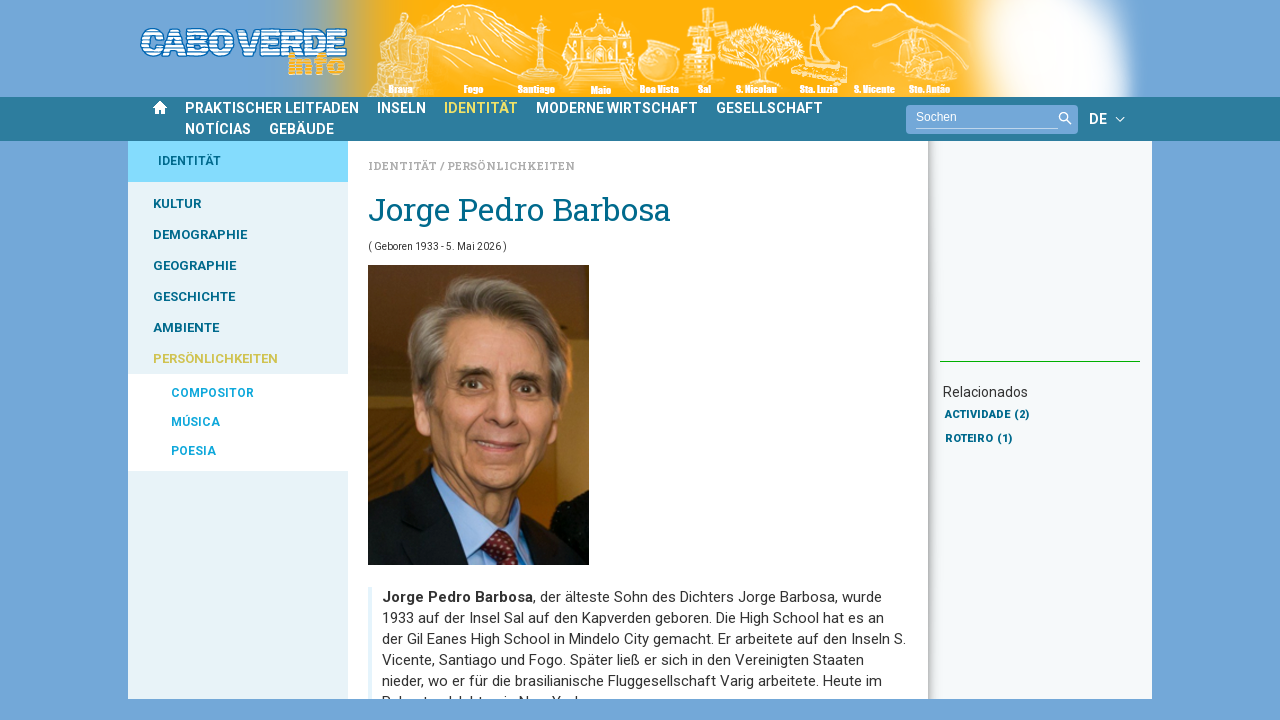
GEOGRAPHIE (194, 265)
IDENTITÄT (481, 108)
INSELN (401, 108)
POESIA (193, 451)
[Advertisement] (1040, 261)
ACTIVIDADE (987, 414)
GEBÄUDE (301, 129)
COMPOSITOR (212, 393)
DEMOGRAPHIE (200, 234)
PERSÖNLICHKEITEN (215, 358)
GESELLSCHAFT (769, 108)
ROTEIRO (978, 438)
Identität (404, 165)
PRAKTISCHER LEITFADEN (272, 108)
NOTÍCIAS (218, 129)
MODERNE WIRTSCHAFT (617, 108)
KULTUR (177, 203)
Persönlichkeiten (511, 165)
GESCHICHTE (194, 296)
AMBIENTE (186, 327)
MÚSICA (195, 422)
